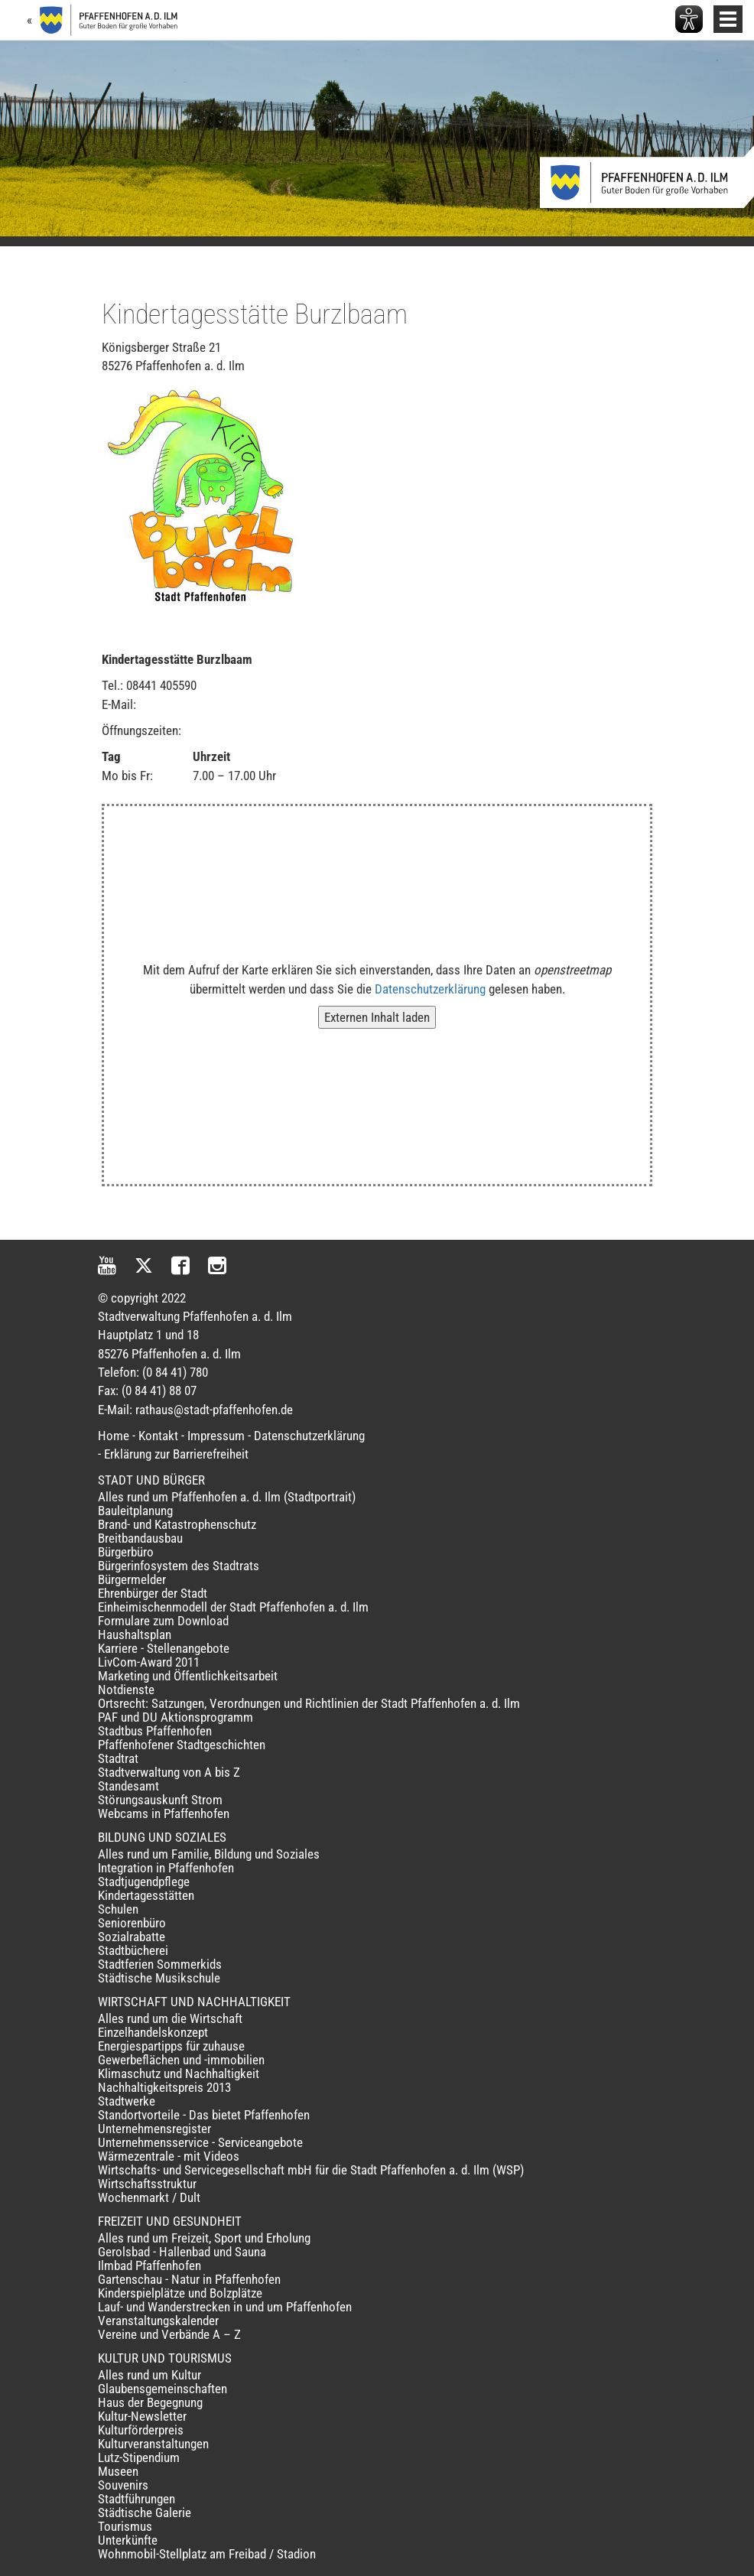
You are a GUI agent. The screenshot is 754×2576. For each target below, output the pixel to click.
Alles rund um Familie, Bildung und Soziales (209, 1854)
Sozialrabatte (131, 1936)
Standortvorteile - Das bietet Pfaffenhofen (204, 2115)
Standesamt (128, 1786)
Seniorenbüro (132, 1923)
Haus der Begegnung (150, 2402)
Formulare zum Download (163, 1621)
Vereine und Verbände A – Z (169, 2334)
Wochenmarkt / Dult (149, 2197)
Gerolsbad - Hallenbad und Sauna (182, 2252)
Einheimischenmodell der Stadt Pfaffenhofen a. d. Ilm (233, 1607)
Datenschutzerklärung (430, 989)
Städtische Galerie (144, 2512)
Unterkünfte (128, 2540)
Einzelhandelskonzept (153, 2032)
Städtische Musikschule (159, 1978)
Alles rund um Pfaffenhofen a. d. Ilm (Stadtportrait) (227, 1497)
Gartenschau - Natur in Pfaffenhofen (189, 2279)
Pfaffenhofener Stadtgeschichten (181, 1744)
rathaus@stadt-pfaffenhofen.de (214, 1409)
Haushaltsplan (134, 1634)
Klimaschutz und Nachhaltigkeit (178, 2073)
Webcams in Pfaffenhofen (163, 1813)
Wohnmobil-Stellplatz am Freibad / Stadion (207, 2554)
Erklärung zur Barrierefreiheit (176, 1454)
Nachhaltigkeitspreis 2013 (164, 2087)
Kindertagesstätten (146, 1895)
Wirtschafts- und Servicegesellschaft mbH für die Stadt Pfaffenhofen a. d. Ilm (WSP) (311, 2170)
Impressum (216, 1435)
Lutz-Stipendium (139, 2457)
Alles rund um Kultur (149, 2375)
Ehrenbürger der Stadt (152, 1593)
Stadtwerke (126, 2101)
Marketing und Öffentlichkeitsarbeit (188, 1676)
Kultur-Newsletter (142, 2416)
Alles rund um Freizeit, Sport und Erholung (204, 2238)
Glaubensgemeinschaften (162, 2388)
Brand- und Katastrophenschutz (177, 1524)
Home (113, 1435)
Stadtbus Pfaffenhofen (155, 1731)
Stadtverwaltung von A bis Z (169, 1772)
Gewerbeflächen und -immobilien (181, 2060)
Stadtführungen (136, 2499)
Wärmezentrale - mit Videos (168, 2156)
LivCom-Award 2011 (149, 1662)
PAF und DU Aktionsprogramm (175, 1717)
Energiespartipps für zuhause (171, 2046)
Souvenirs (123, 2485)
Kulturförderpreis (141, 2430)
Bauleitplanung (135, 1510)
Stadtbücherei (133, 1950)
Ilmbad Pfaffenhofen (149, 2265)
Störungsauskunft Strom (160, 1800)
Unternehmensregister (154, 2128)
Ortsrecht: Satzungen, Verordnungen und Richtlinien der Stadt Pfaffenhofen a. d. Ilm (309, 1703)
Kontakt (158, 1435)
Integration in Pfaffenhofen (166, 1868)
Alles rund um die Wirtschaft (170, 2018)
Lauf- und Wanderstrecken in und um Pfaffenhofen (225, 2307)
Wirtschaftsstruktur (147, 2184)
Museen (118, 2471)
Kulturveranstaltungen (153, 2444)
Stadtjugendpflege (144, 1881)
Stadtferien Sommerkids (160, 1964)
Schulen (118, 1909)
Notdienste (126, 1689)
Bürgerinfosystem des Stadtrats (178, 1566)
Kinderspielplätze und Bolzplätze (180, 2293)
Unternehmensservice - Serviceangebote (200, 2142)
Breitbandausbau (140, 1538)
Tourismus (125, 2526)
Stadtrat (118, 1758)
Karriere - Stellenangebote (163, 1648)
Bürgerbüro (126, 1552)
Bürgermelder (132, 1579)
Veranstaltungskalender (158, 2320)
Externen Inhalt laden (377, 1017)
